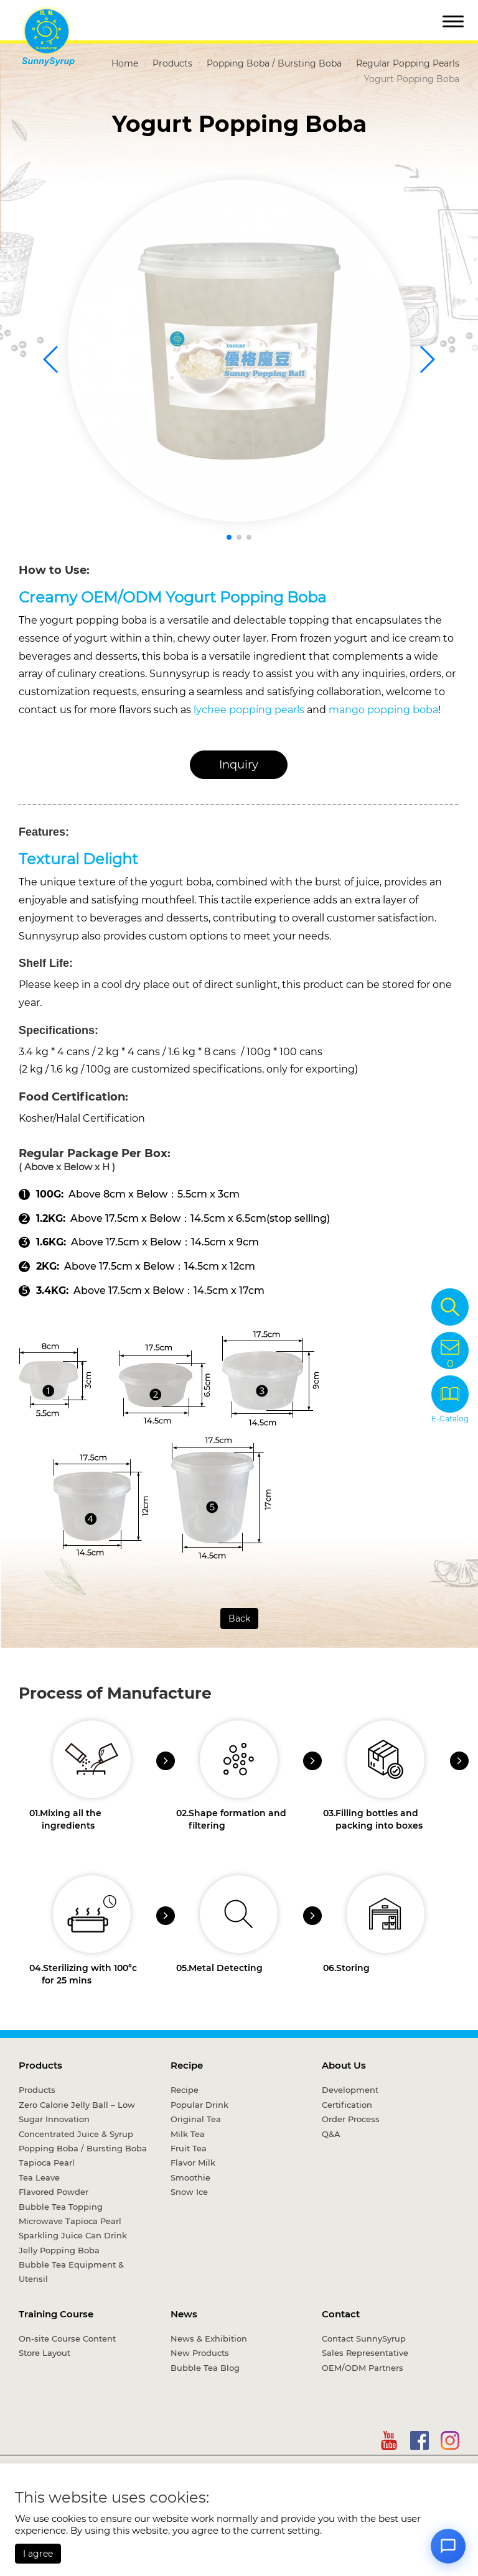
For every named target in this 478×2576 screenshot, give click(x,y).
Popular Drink (199, 2105)
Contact (341, 2314)
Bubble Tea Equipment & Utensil (71, 2272)
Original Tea (196, 2119)
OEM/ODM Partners (362, 2368)
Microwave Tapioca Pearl (70, 2221)
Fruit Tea (189, 2148)
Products (172, 63)
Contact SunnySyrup (364, 2338)
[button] (229, 537)
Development (350, 2090)
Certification (347, 2105)
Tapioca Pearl (47, 2162)
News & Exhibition (209, 2338)
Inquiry (238, 765)
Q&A (331, 2134)
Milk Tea (188, 2134)
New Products (200, 2353)
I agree (38, 2553)
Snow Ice (189, 2192)
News (184, 2314)
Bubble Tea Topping (61, 2207)
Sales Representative (365, 2353)
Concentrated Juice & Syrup (76, 2134)
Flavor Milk (193, 2162)
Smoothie (190, 2177)
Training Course (56, 2314)
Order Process (351, 2119)
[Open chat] (448, 2546)
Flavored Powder (53, 2192)
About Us (344, 2065)
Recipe (187, 2065)
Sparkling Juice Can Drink (73, 2235)
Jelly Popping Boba (59, 2250)
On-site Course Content (67, 2338)
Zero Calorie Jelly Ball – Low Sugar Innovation (77, 2112)
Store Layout (44, 2353)
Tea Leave (39, 2177)
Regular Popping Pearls (407, 63)
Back (239, 1618)
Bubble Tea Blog (205, 2368)
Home (124, 63)
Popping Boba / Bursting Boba (274, 63)
